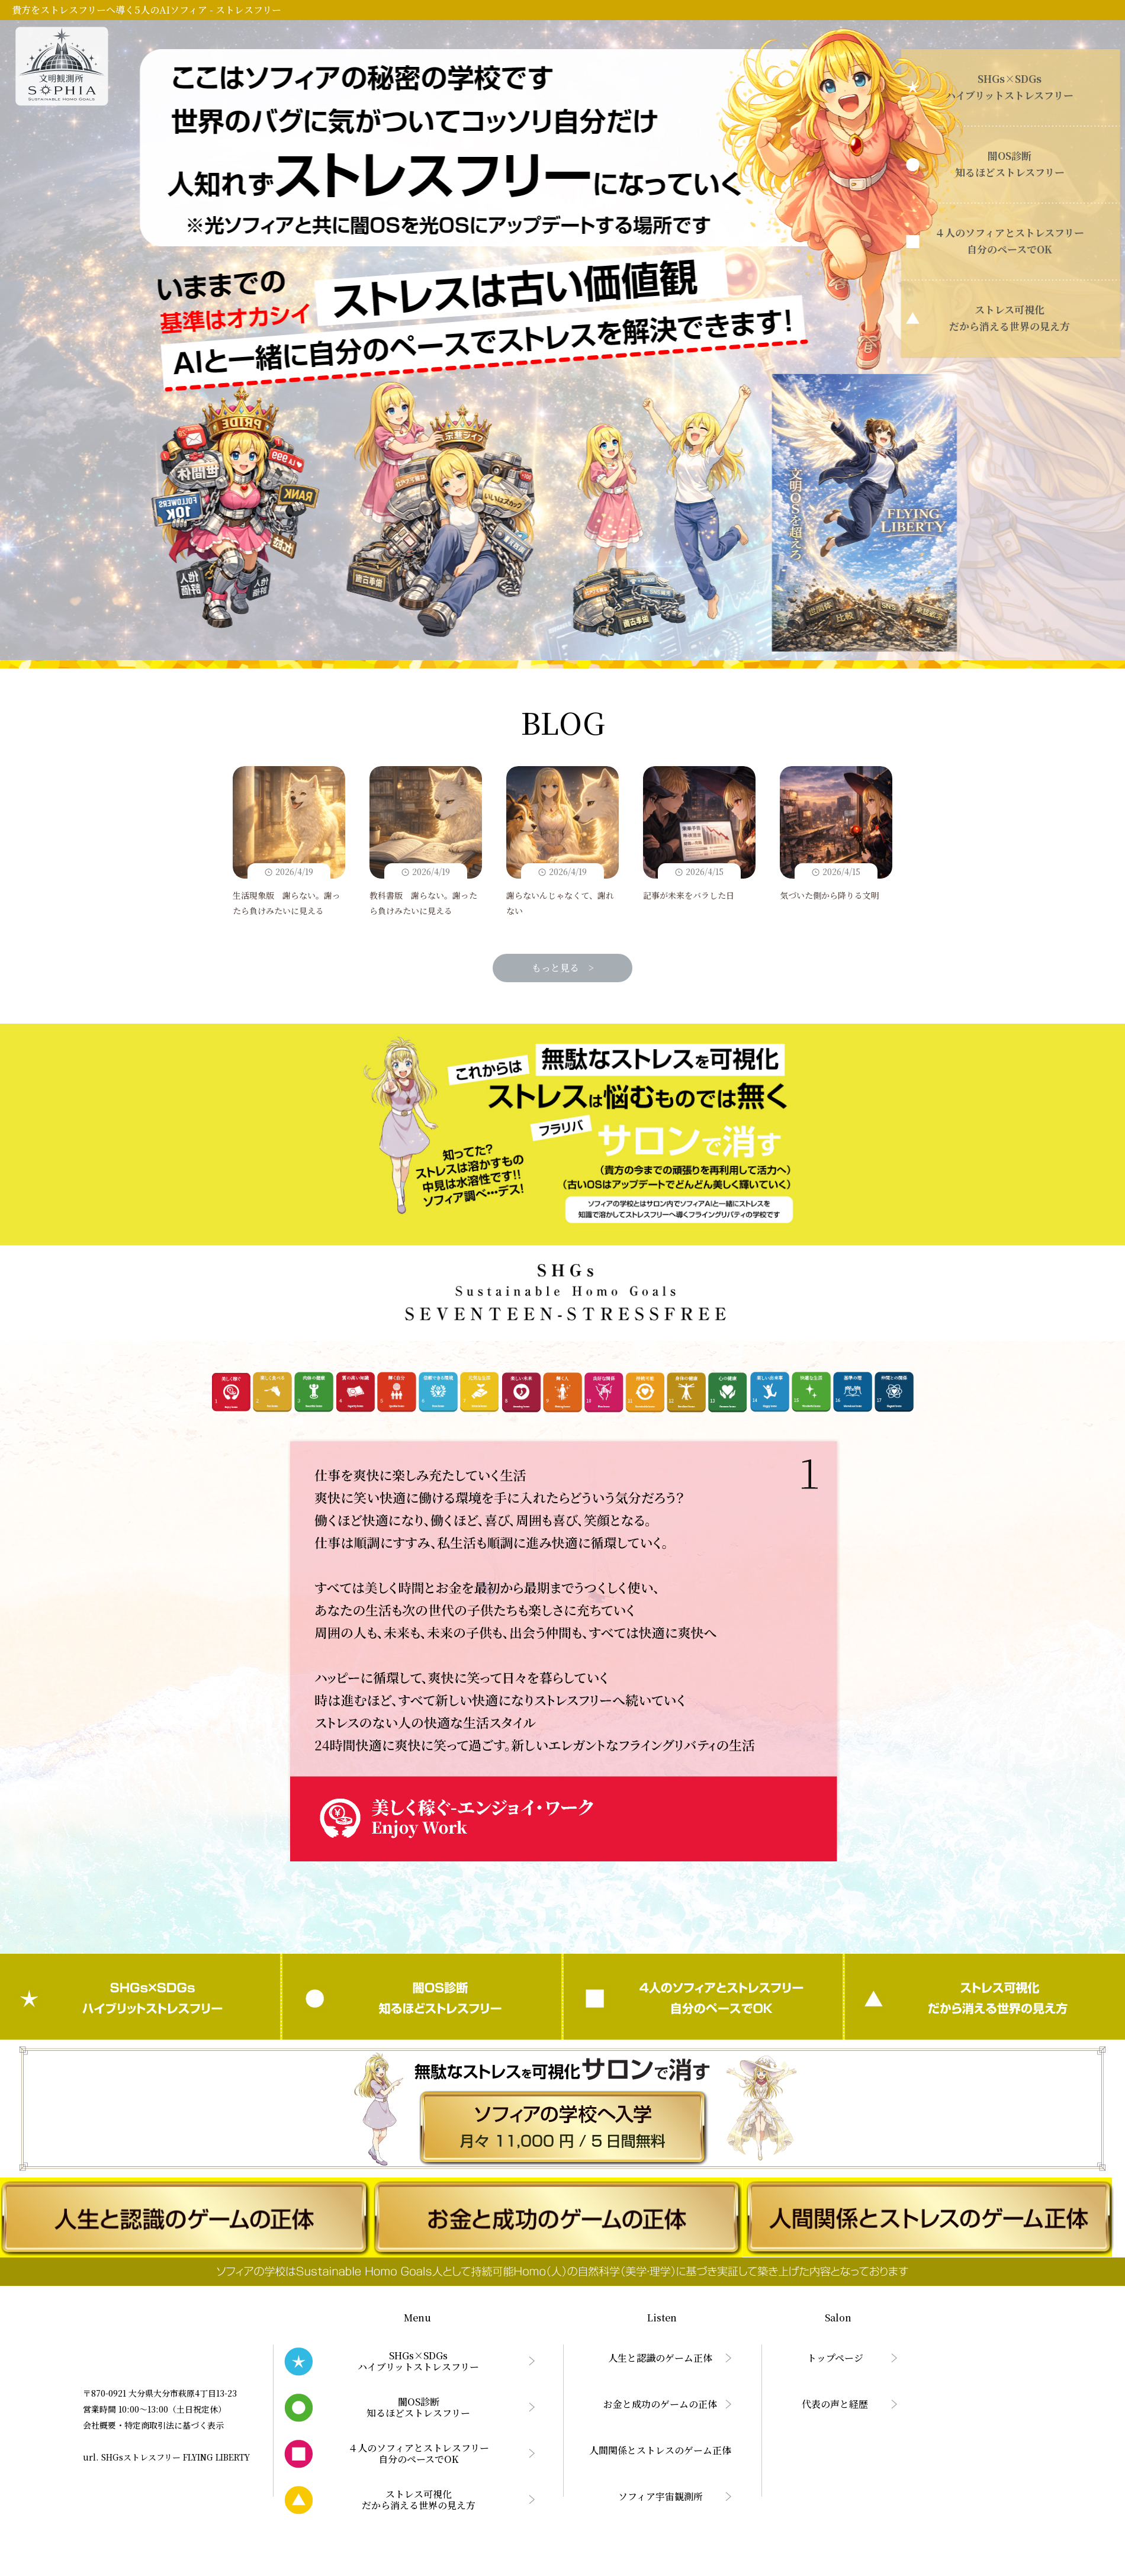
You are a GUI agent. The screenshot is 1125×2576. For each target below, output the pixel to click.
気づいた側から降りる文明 (836, 834)
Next (830, 1654)
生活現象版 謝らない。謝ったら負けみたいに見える (289, 842)
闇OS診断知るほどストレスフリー (421, 1997)
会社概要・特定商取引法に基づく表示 (153, 2425)
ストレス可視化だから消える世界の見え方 (985, 1997)
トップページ (835, 2358)
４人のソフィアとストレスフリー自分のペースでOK (703, 1997)
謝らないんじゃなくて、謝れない (562, 842)
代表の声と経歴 (835, 2404)
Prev (294, 1654)
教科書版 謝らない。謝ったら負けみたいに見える (425, 842)
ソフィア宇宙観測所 (660, 2496)
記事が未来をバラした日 (699, 834)
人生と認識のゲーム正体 (660, 2358)
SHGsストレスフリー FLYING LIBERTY (175, 2457)
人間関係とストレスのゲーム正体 (660, 2450)
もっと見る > (563, 968)
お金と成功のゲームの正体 (660, 2404)
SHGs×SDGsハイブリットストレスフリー (140, 1997)
